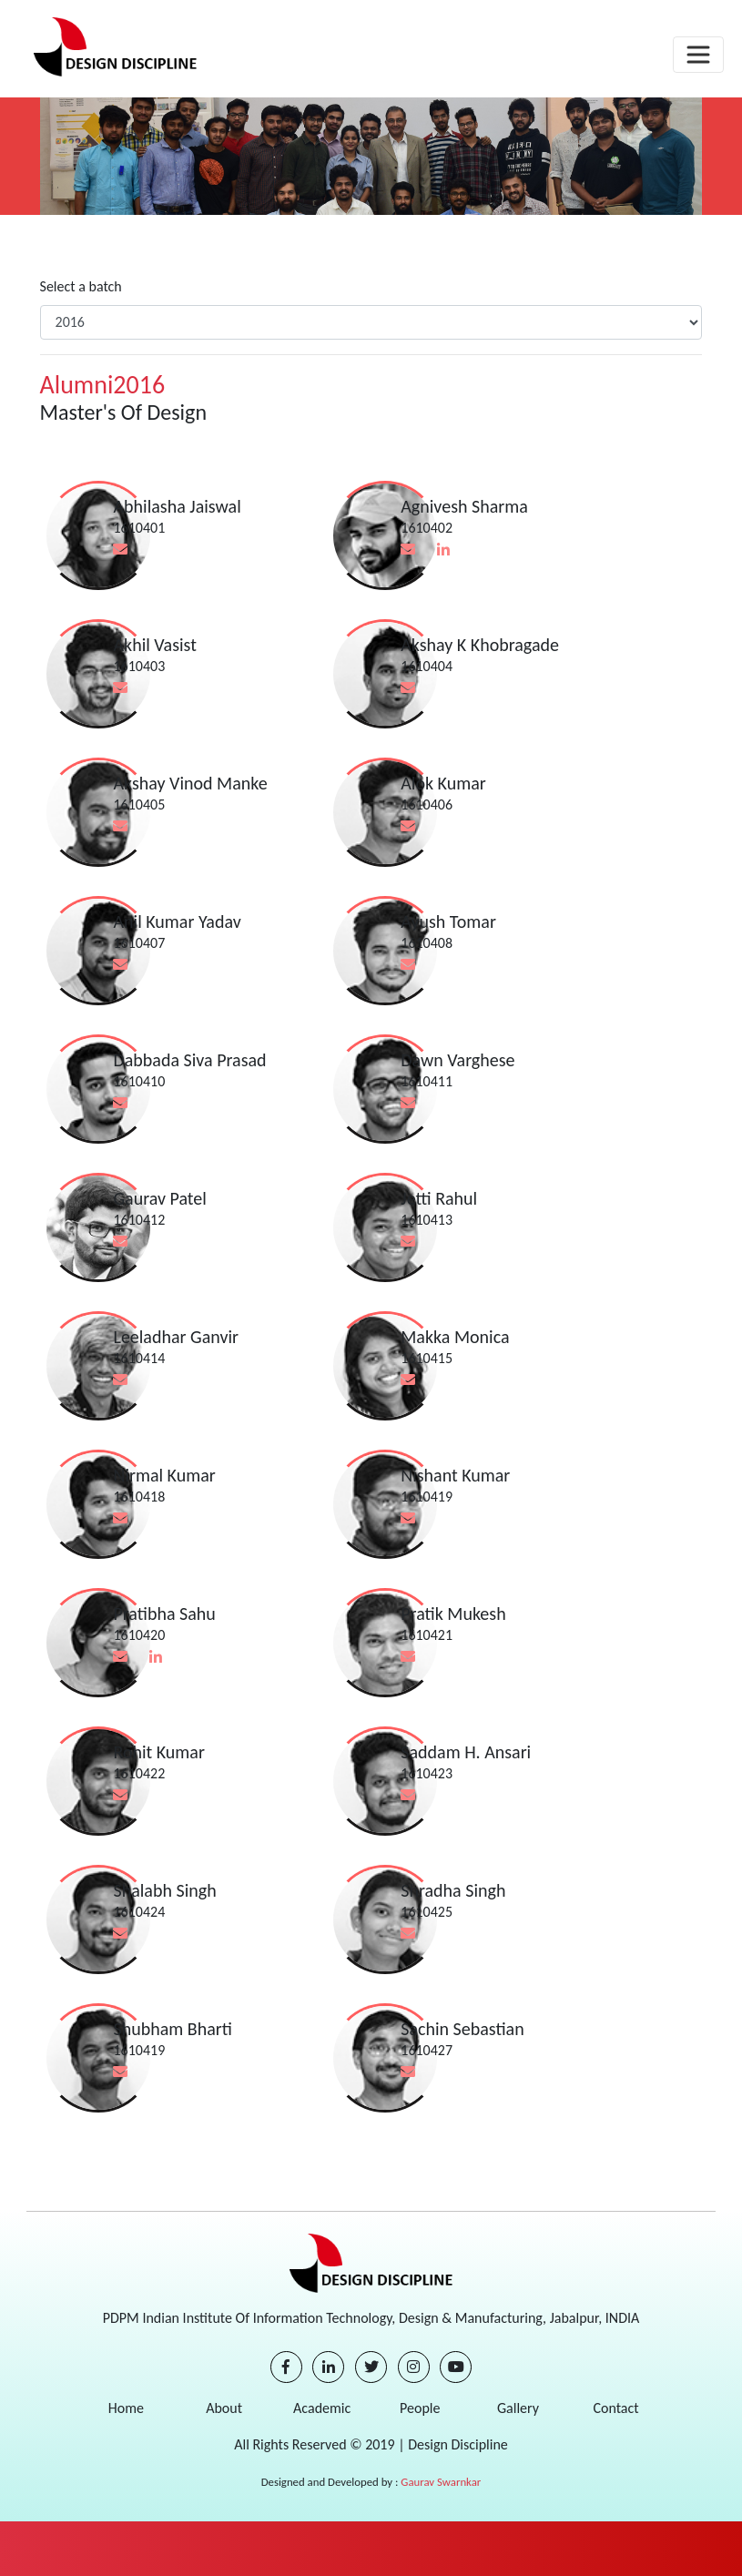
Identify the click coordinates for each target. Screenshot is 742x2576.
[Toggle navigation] (698, 54)
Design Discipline (456, 2444)
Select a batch (81, 286)
